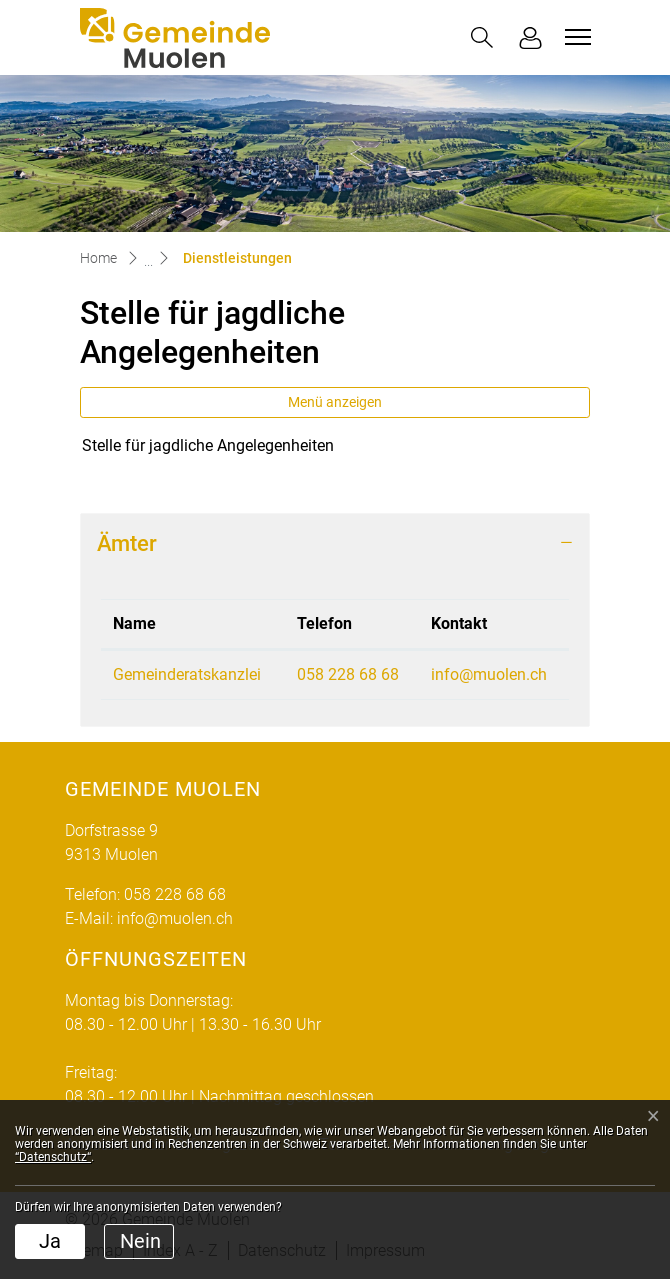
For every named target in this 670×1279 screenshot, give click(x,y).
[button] (482, 37)
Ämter (127, 543)
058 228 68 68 (348, 674)
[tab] (335, 543)
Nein (140, 1241)
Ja (50, 1241)
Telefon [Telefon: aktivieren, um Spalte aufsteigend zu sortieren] (324, 623)
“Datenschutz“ (53, 1157)
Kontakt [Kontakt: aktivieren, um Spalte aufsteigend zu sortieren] (459, 623)
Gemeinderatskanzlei (187, 674)
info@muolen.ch (489, 674)
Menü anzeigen (335, 402)
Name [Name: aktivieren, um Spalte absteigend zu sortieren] (134, 623)
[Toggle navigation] (575, 37)
